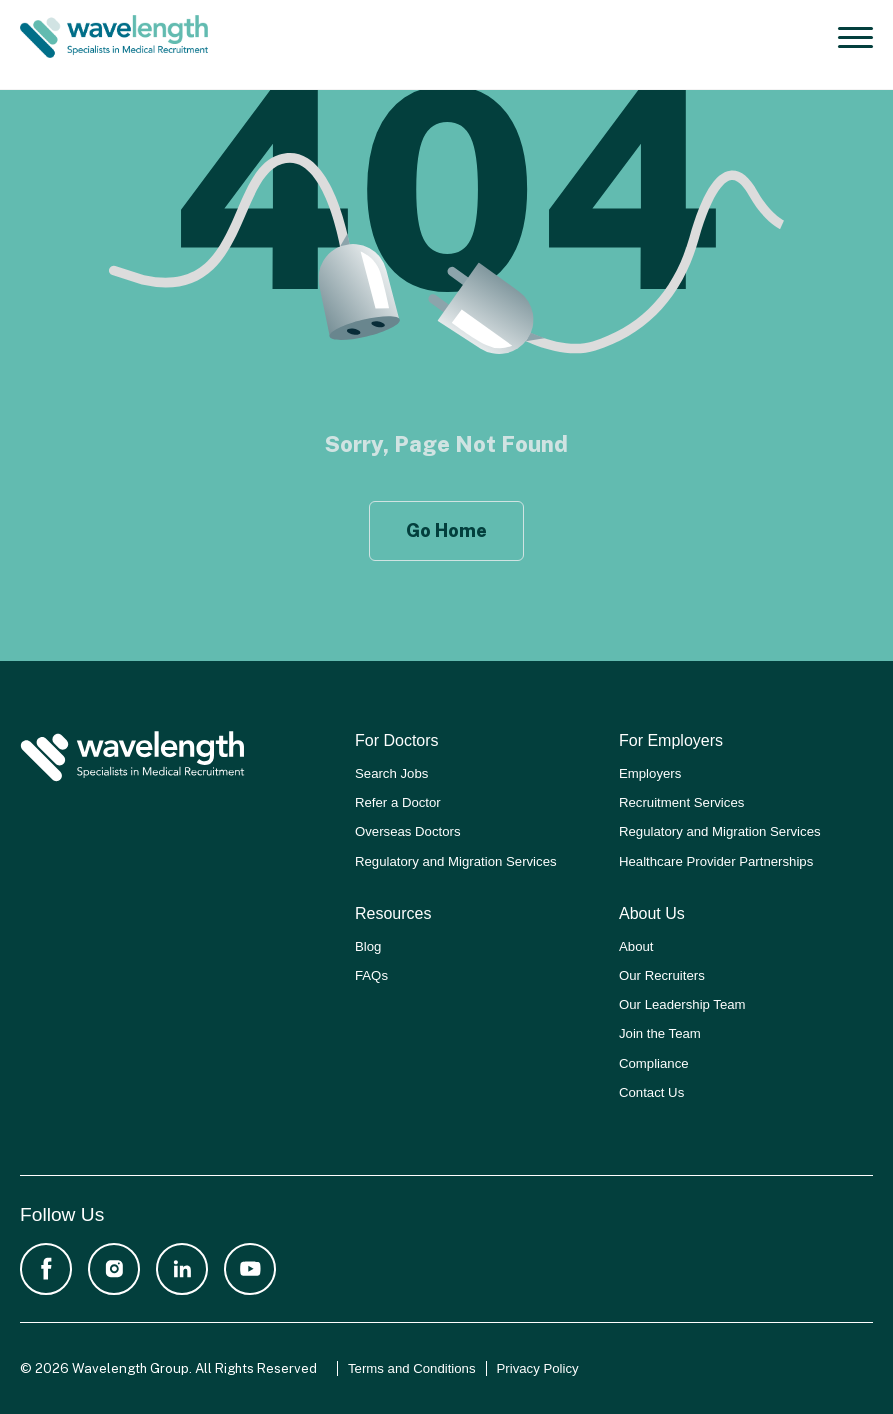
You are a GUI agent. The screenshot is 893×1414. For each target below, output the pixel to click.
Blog (368, 946)
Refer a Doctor (398, 802)
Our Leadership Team (682, 1004)
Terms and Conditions (412, 1368)
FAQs (371, 975)
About (636, 946)
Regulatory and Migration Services (456, 861)
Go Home (446, 530)
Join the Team (660, 1033)
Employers (650, 773)
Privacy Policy (538, 1368)
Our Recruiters (662, 975)
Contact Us (651, 1092)
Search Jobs (391, 773)
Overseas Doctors (408, 831)
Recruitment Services (681, 802)
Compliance (654, 1063)
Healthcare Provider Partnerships (716, 861)
